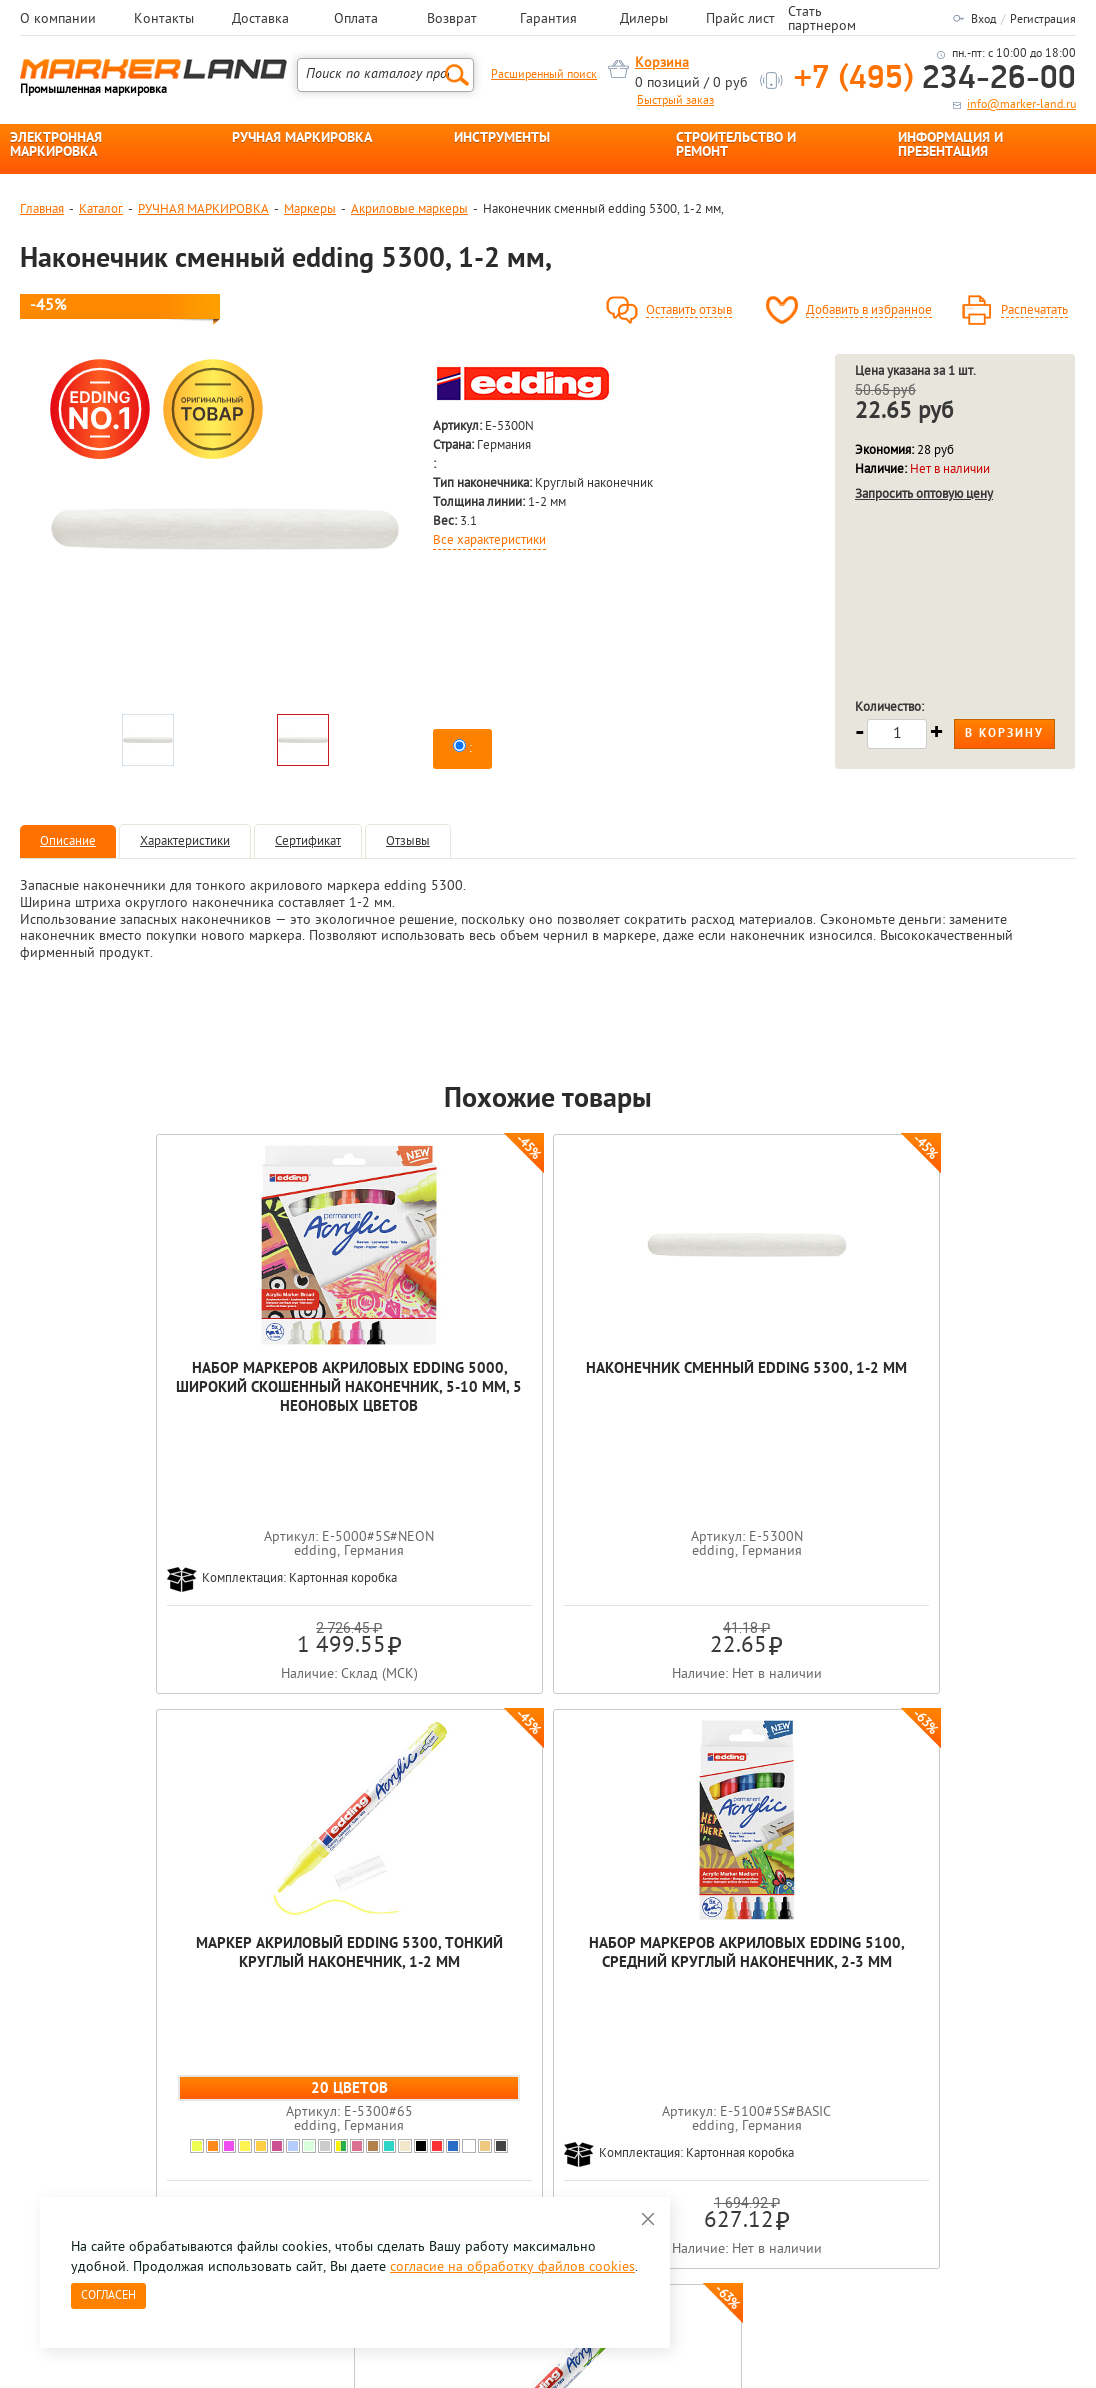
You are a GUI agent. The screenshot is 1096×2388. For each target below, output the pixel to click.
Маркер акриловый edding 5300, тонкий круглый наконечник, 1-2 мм (548, 1398)
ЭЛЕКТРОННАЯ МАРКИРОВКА (56, 146)
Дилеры (644, 20)
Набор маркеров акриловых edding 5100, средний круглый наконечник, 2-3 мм (759, 1398)
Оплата (356, 20)
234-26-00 (935, 79)
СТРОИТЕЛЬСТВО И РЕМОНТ (736, 146)
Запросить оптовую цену (924, 494)
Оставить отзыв (689, 311)
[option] (225, 529)
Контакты (164, 20)
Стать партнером (822, 20)
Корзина (662, 63)
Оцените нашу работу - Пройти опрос (206, 2093)
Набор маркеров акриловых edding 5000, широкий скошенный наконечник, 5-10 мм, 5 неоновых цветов (125, 1417)
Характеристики (185, 841)
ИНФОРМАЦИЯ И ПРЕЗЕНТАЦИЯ (950, 146)
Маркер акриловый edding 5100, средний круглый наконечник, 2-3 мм (970, 1398)
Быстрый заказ (675, 101)
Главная (42, 209)
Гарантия (548, 20)
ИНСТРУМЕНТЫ (502, 139)
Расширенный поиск (544, 75)
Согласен (108, 2296)
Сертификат (308, 841)
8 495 (124, 2047)
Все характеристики (489, 541)
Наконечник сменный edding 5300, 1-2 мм (337, 1379)
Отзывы (408, 841)
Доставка (260, 20)
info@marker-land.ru (1021, 105)
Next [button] (1074, 1841)
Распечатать (1034, 311)
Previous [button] (21, 1841)
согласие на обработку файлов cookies (512, 2267)
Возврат (452, 20)
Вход (983, 20)
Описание (68, 841)
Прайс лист (740, 20)
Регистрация (1043, 20)
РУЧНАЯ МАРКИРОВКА (302, 139)
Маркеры (310, 209)
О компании (58, 20)
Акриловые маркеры (409, 209)
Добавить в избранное (869, 311)
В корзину (1004, 734)
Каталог (101, 209)
